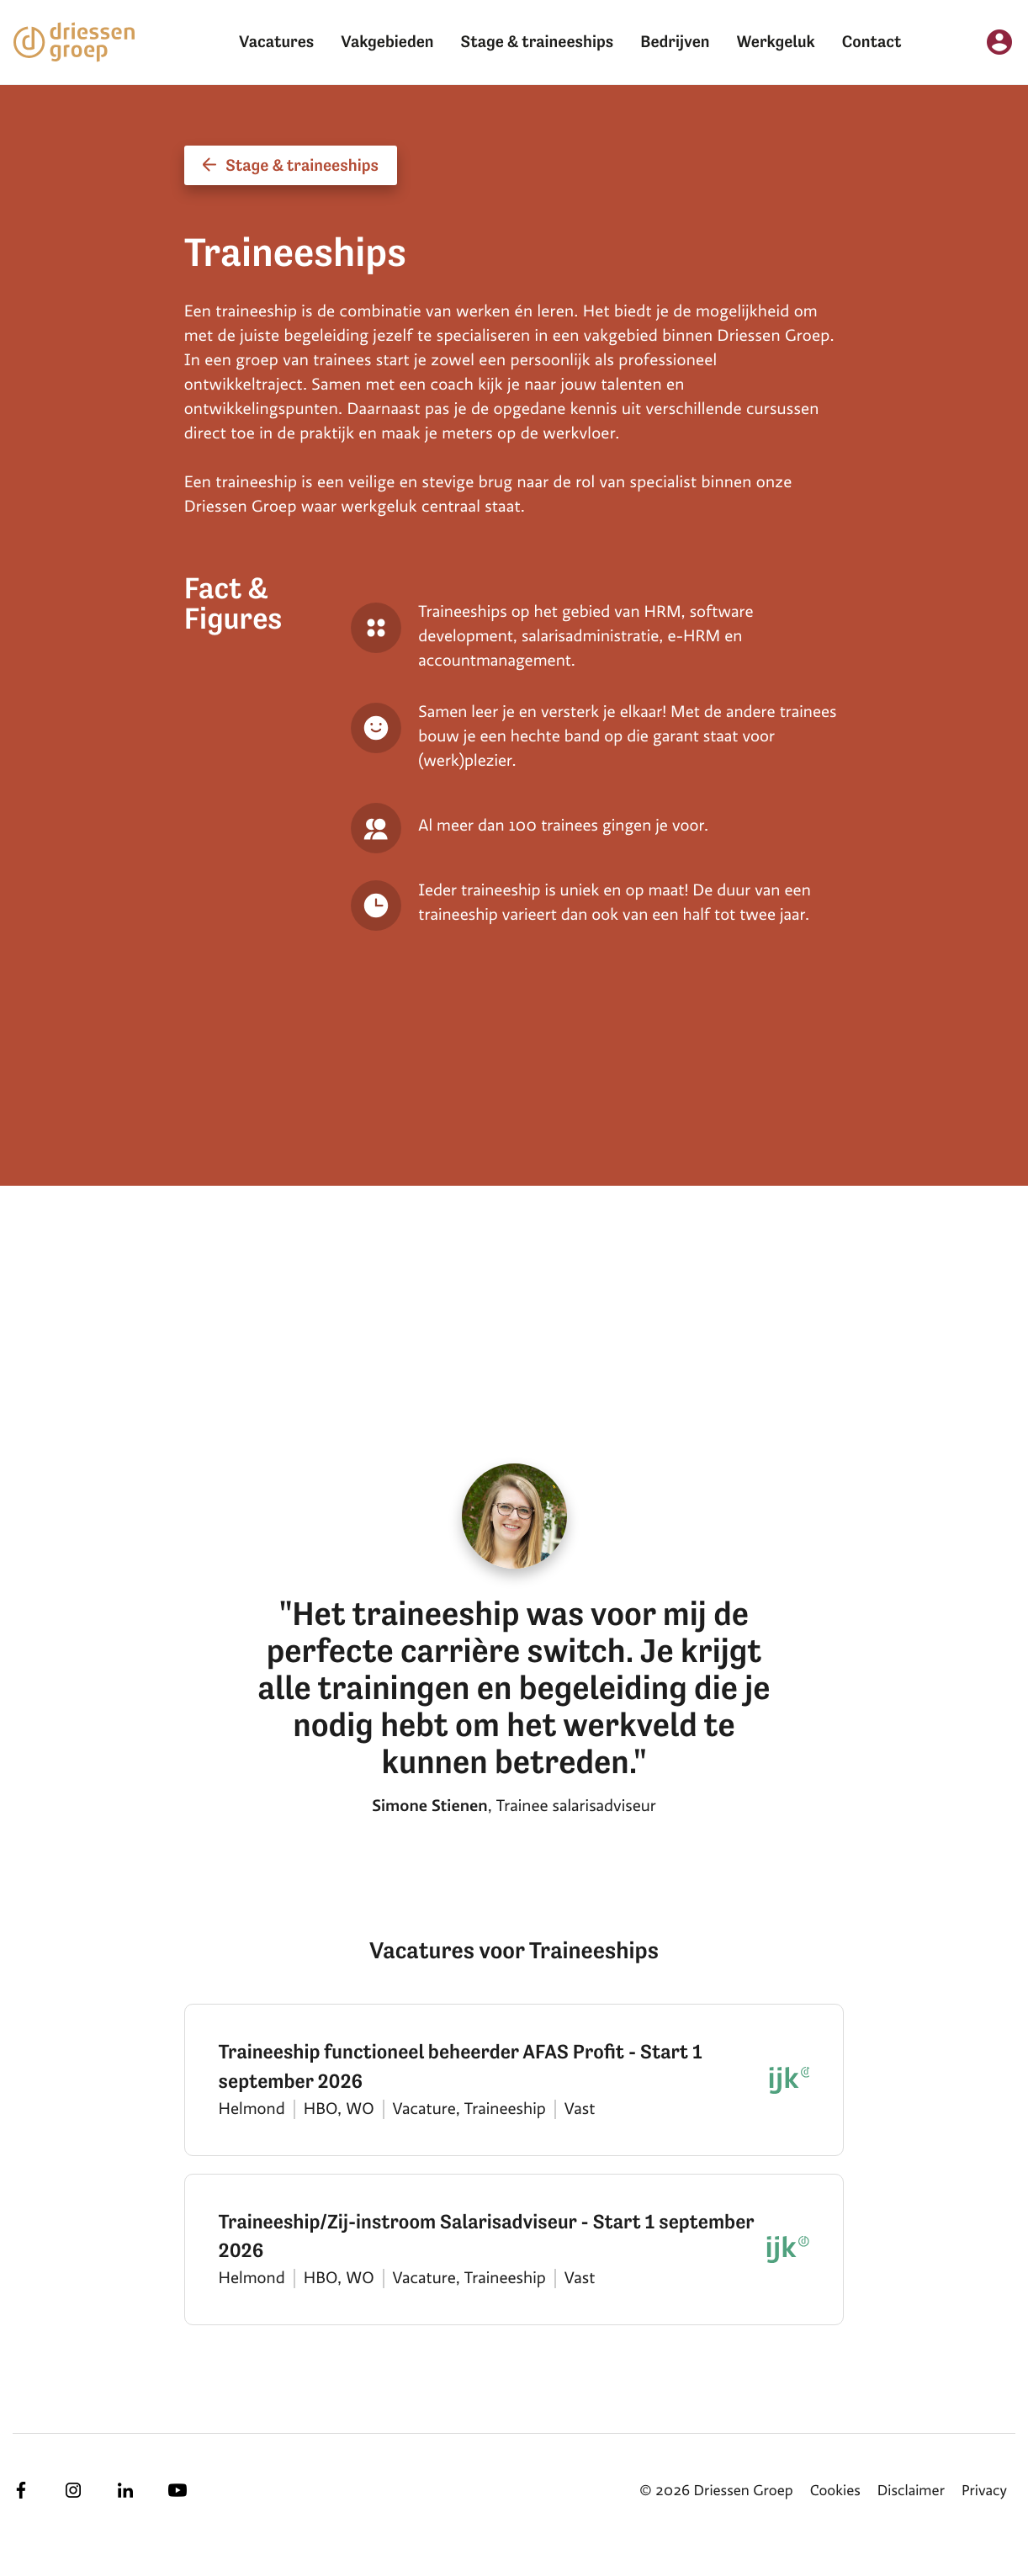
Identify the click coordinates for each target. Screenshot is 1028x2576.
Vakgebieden (387, 42)
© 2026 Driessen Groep (715, 2490)
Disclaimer (911, 2490)
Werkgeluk (776, 42)
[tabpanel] (526, 1186)
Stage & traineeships (537, 42)
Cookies (835, 2490)
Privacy (984, 2490)
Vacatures (276, 42)
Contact (872, 42)
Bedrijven (674, 42)
